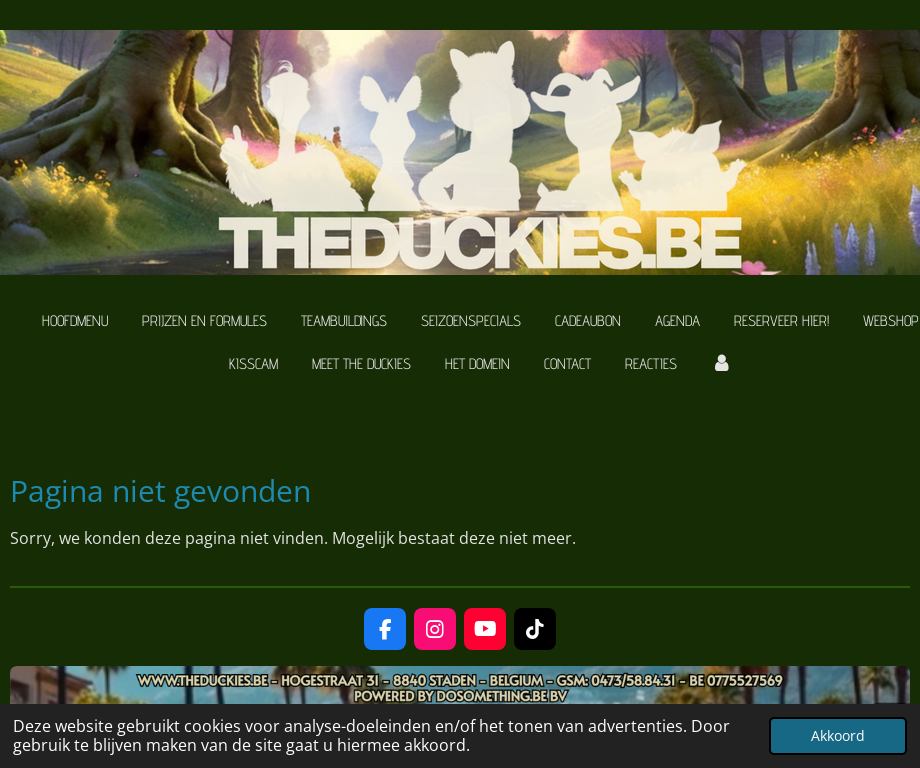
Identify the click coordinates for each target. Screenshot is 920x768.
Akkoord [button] (838, 735)
